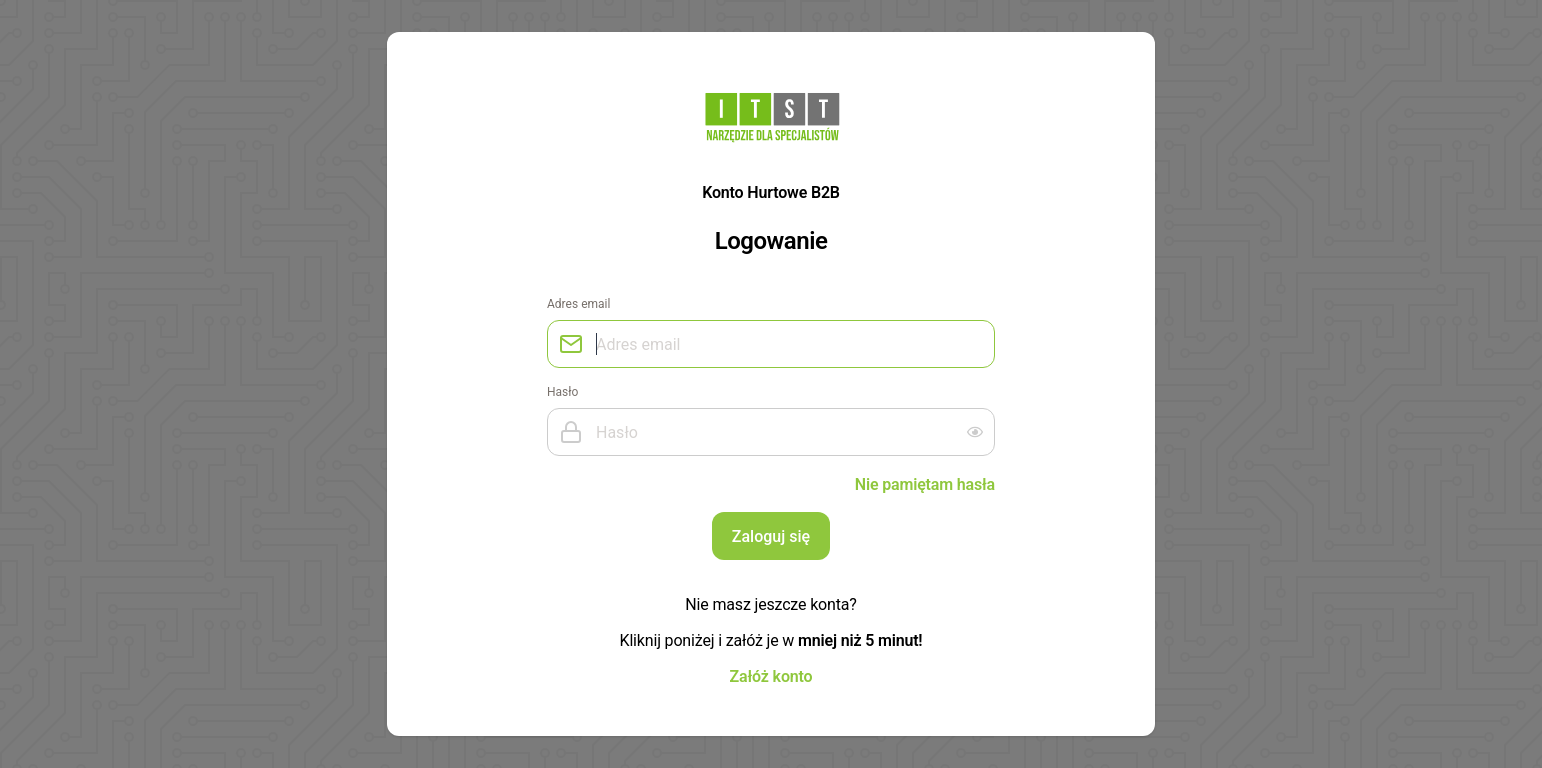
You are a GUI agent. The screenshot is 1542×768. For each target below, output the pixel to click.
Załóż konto (771, 676)
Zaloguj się (771, 536)
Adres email (578, 304)
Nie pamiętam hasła (925, 484)
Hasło (562, 392)
